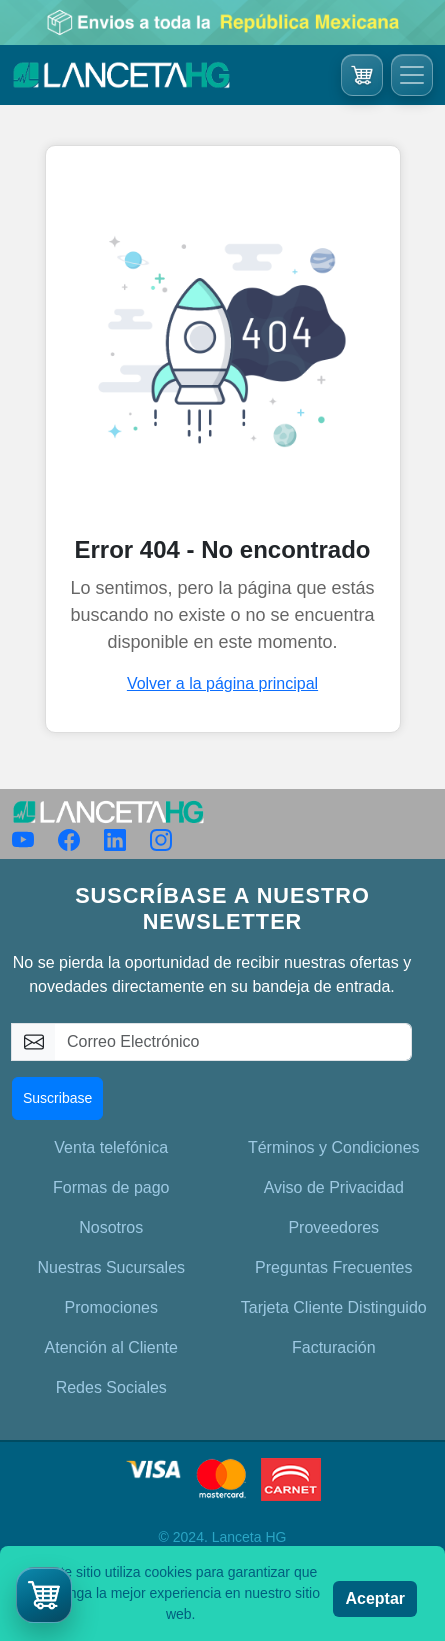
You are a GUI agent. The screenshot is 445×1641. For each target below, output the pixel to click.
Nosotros (111, 1227)
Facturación (334, 1347)
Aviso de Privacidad (334, 1187)
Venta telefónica (111, 1147)
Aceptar (375, 1598)
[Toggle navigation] (412, 75)
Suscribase (57, 1098)
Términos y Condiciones (334, 1147)
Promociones (111, 1307)
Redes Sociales (111, 1387)
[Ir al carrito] (362, 75)
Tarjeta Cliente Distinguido (334, 1307)
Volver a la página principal (222, 683)
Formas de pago (111, 1187)
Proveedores (333, 1227)
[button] (44, 1595)
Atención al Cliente (111, 1347)
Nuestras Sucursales (111, 1267)
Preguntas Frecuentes (333, 1267)
